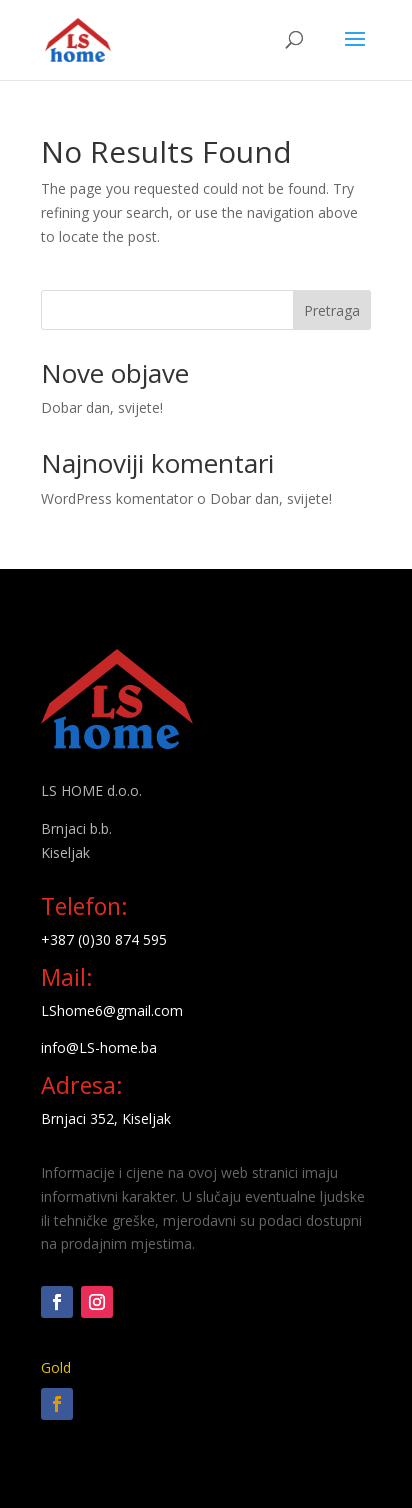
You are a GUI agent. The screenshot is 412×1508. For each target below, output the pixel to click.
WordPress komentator (117, 498)
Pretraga (332, 310)
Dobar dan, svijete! (102, 407)
